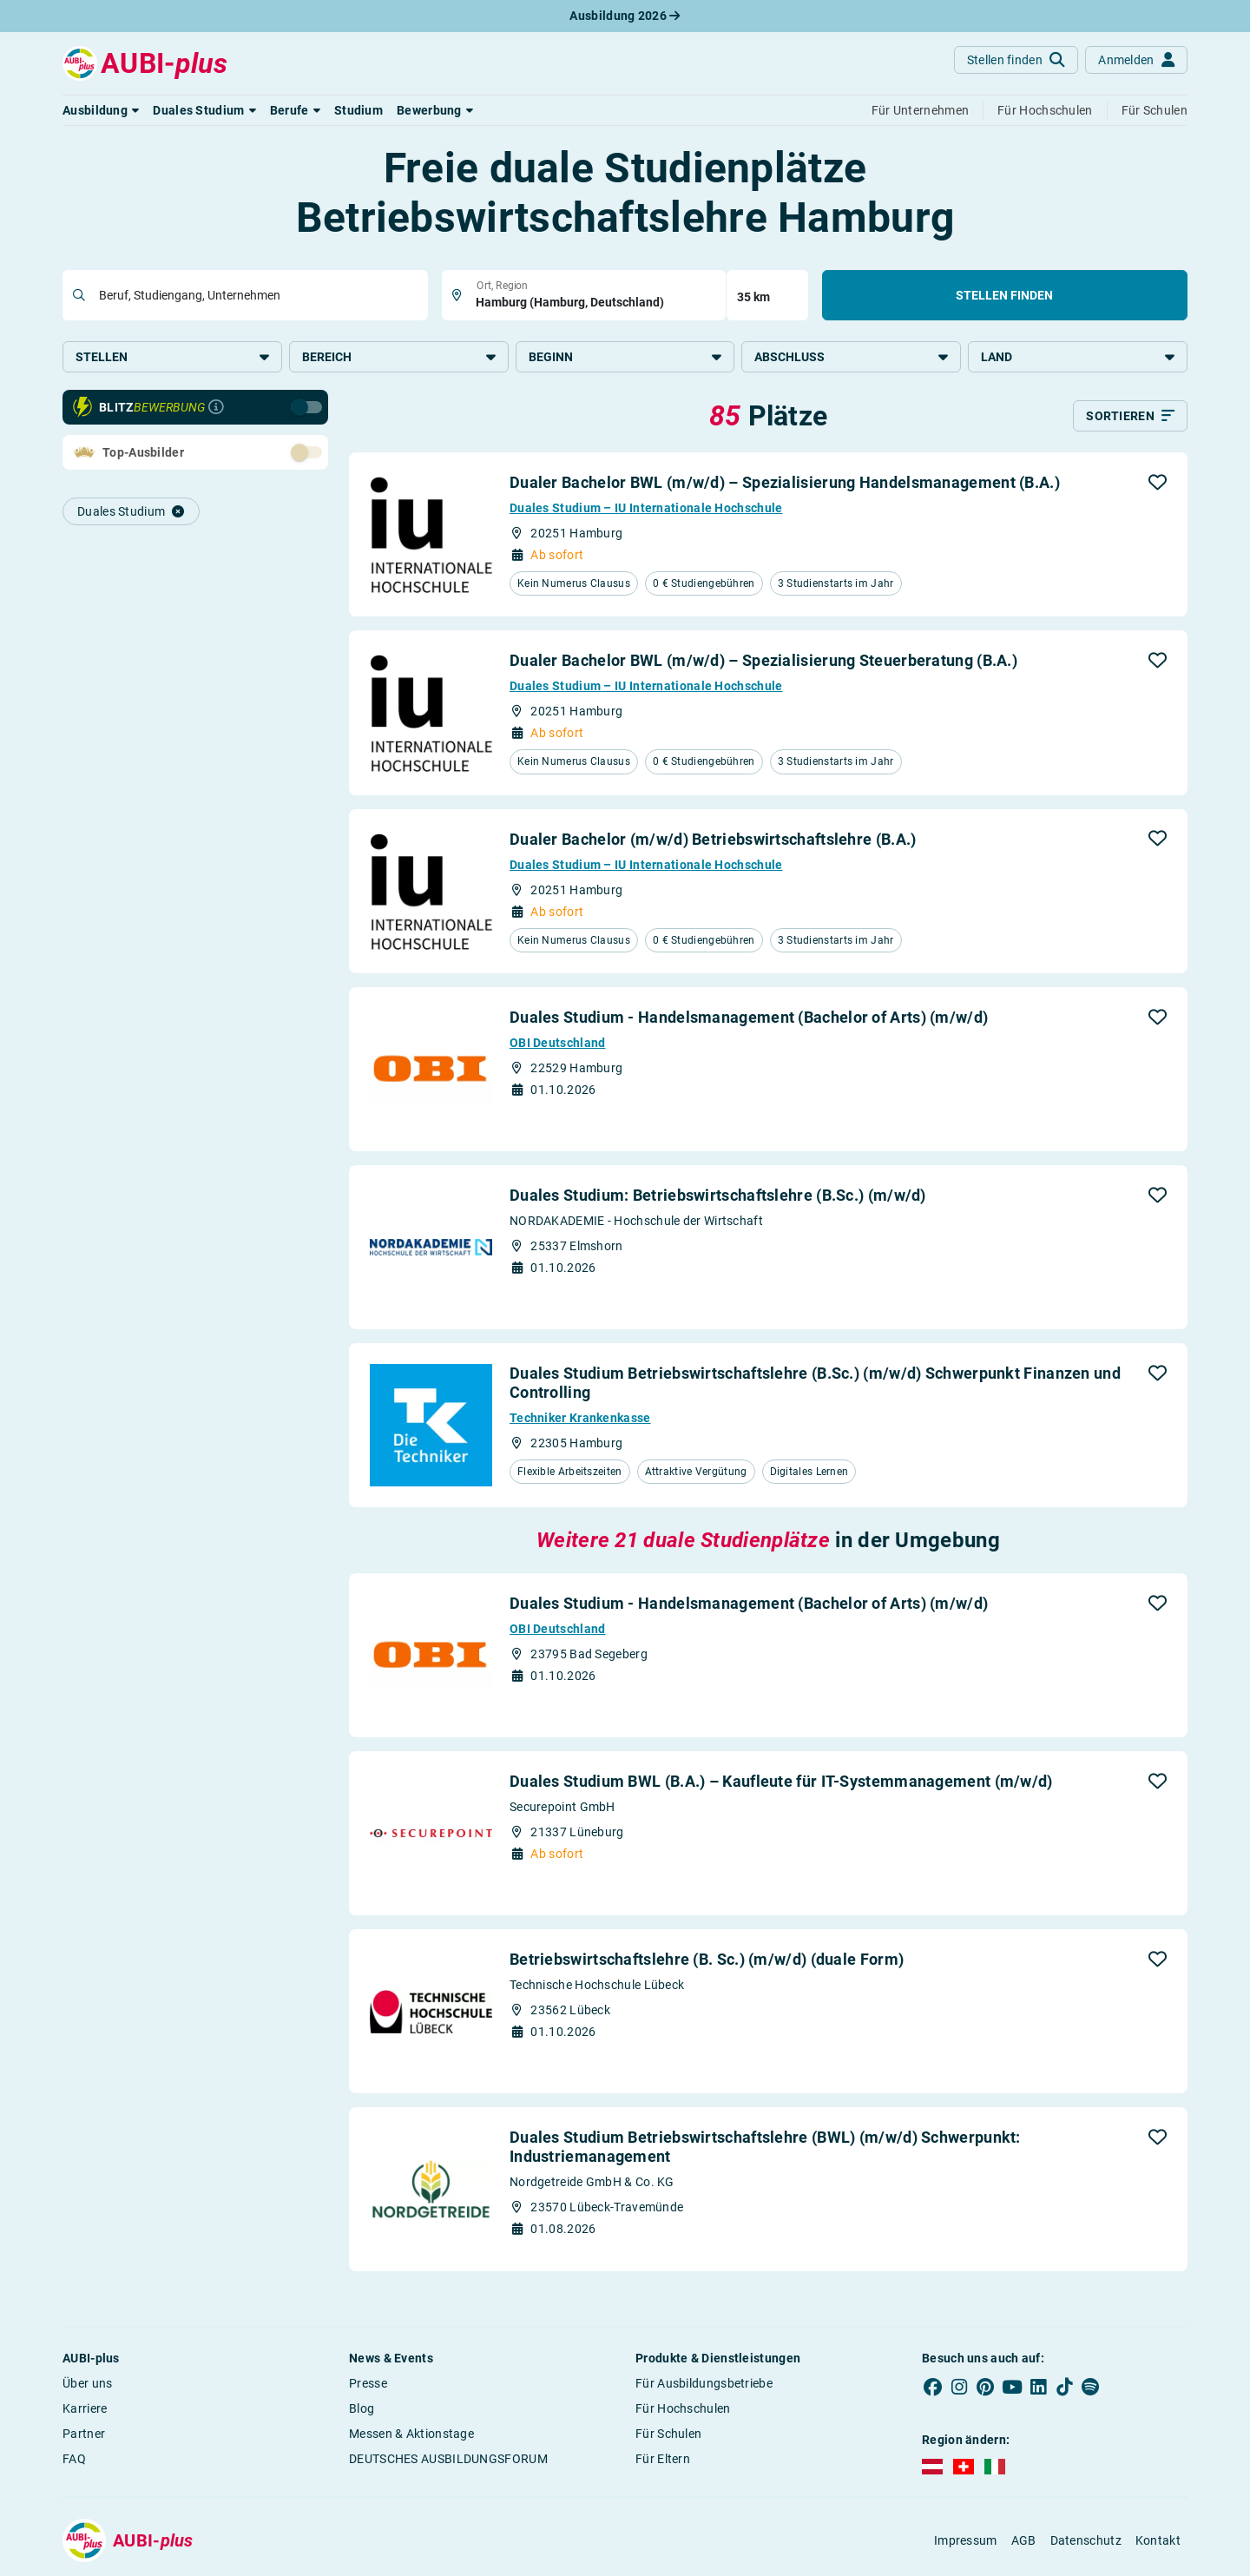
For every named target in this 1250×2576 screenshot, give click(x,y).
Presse (368, 2383)
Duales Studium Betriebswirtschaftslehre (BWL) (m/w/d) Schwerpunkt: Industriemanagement (765, 2146)
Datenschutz (1086, 2540)
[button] (100, 110)
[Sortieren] (1130, 416)
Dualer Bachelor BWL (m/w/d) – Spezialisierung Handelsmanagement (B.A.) (785, 482)
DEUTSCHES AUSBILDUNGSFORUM (448, 2459)
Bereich (399, 357)
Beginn (625, 357)
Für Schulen (668, 2434)
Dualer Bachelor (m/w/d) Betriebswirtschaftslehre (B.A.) (713, 839)
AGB (1023, 2540)
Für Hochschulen (683, 2408)
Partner (83, 2434)
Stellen (172, 357)
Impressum (965, 2540)
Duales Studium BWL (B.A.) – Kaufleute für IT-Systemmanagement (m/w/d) (781, 1781)
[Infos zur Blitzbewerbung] (216, 407)
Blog (361, 2408)
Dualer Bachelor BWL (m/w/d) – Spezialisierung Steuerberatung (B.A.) (763, 660)
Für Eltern (662, 2459)
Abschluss (851, 357)
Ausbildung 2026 (624, 16)
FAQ (74, 2459)
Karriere (84, 2408)
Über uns (87, 2383)
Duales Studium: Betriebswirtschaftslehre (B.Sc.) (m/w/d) (718, 1195)
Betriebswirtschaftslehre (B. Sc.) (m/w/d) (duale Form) (707, 1959)
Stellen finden (1004, 295)
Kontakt (1158, 2540)
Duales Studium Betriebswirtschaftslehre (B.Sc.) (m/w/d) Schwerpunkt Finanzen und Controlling (815, 1382)
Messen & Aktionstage (411, 2434)
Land (1077, 357)
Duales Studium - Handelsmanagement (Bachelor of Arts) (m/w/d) (749, 1017)
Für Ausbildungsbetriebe (704, 2383)
